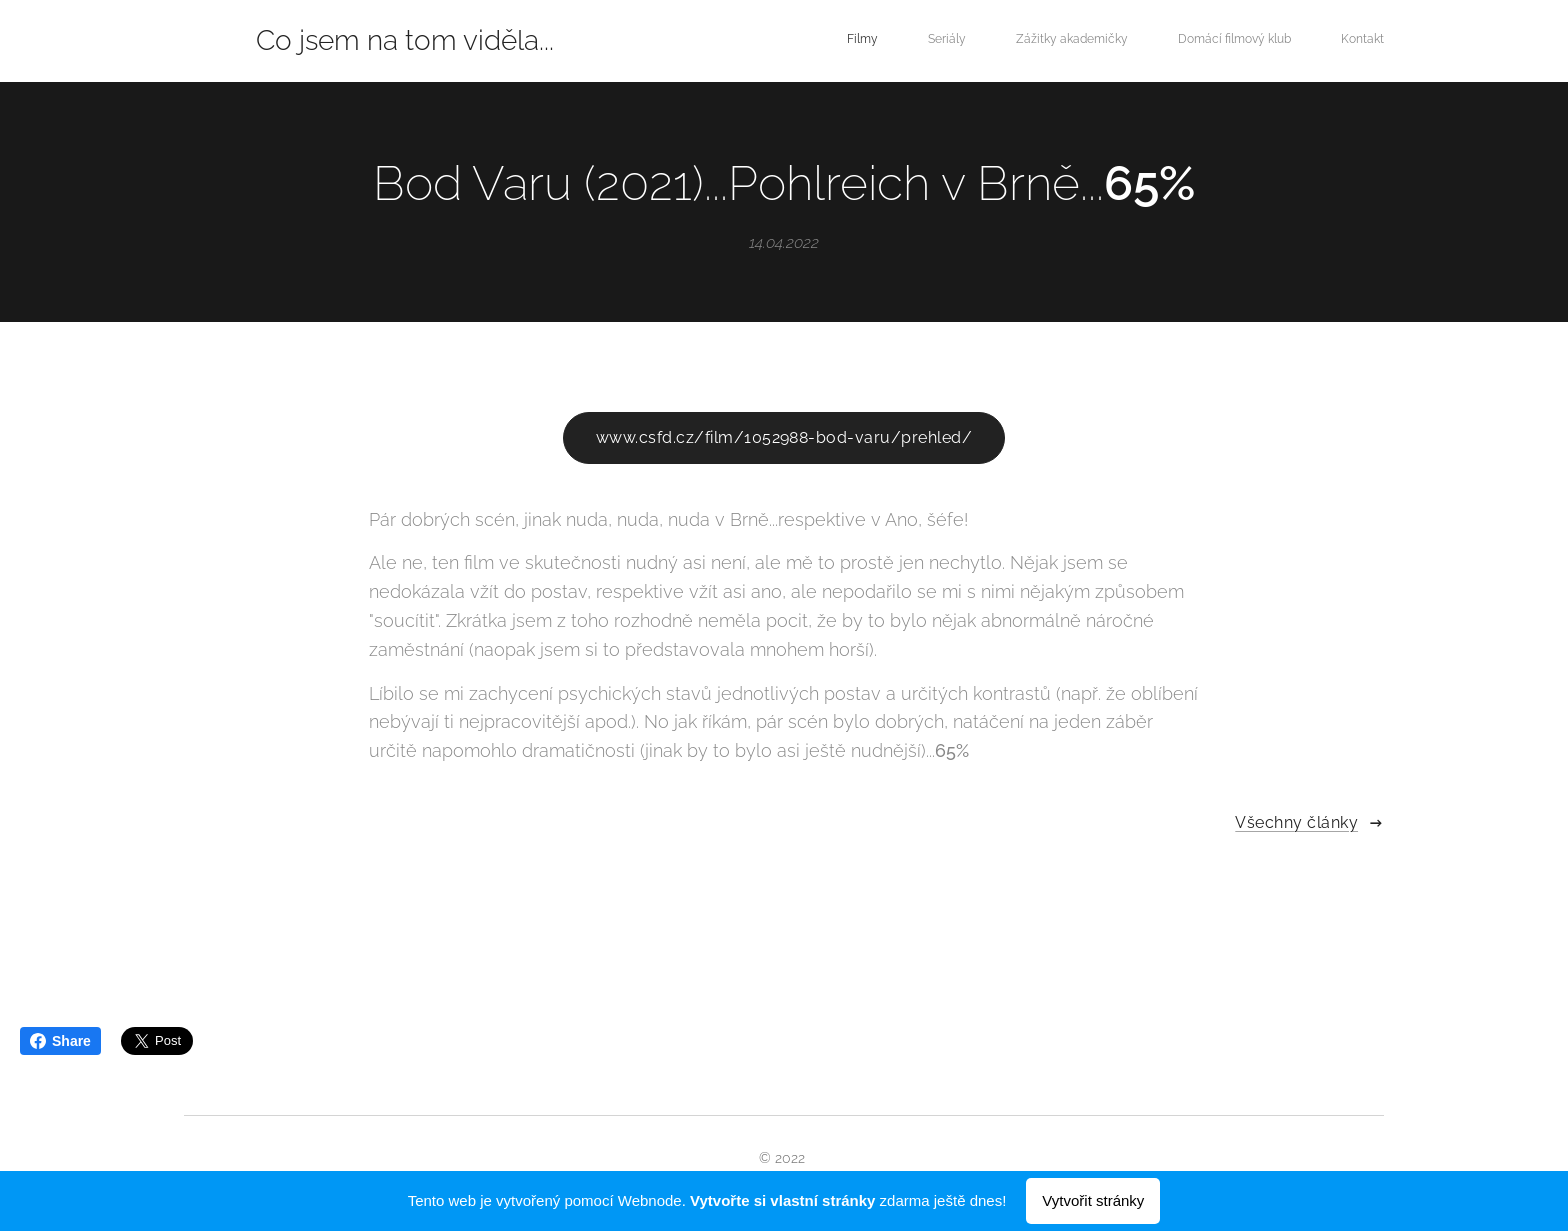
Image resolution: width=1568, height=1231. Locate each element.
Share (60, 1041)
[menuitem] (1194, 41)
